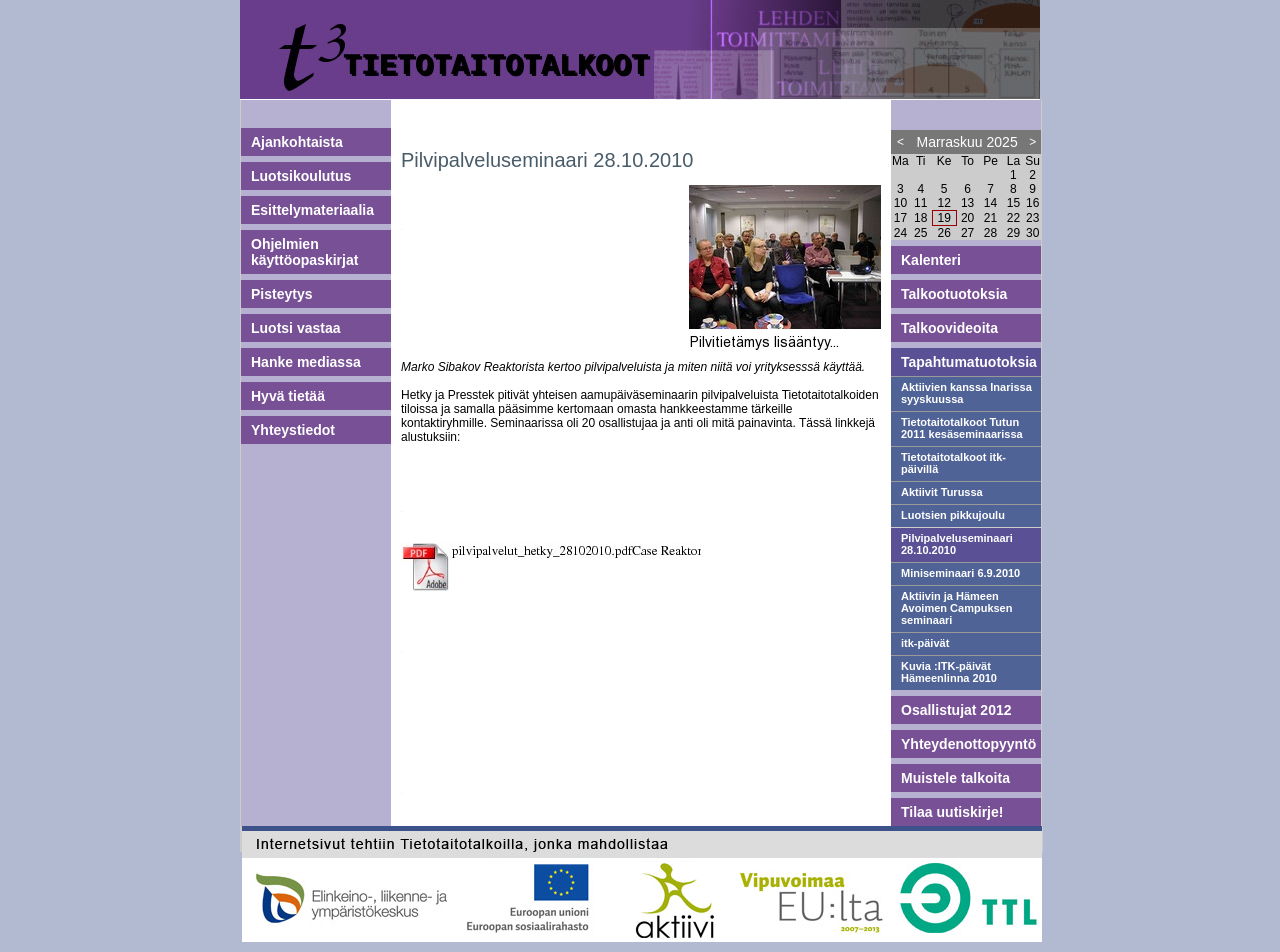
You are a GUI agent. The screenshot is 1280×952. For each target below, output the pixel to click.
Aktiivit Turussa (942, 492)
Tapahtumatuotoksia (969, 362)
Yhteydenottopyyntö (968, 744)
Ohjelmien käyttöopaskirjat (304, 252)
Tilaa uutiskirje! (952, 812)
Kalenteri (931, 260)
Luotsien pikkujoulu (953, 515)
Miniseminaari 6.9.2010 (960, 573)
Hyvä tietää (288, 396)
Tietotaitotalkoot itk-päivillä (953, 463)
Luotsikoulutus (301, 176)
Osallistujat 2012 (956, 710)
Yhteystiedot (293, 430)
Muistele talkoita (955, 778)
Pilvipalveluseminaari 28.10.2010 (957, 544)
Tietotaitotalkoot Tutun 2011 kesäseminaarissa (962, 428)
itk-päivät (925, 643)
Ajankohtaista (297, 142)
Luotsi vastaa (295, 328)
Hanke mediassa (306, 362)
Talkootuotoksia (954, 294)
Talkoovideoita (949, 328)
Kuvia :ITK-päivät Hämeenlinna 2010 (949, 672)
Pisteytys (281, 294)
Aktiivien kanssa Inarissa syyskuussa (966, 393)
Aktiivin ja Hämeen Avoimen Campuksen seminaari (956, 608)
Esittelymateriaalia (312, 210)
